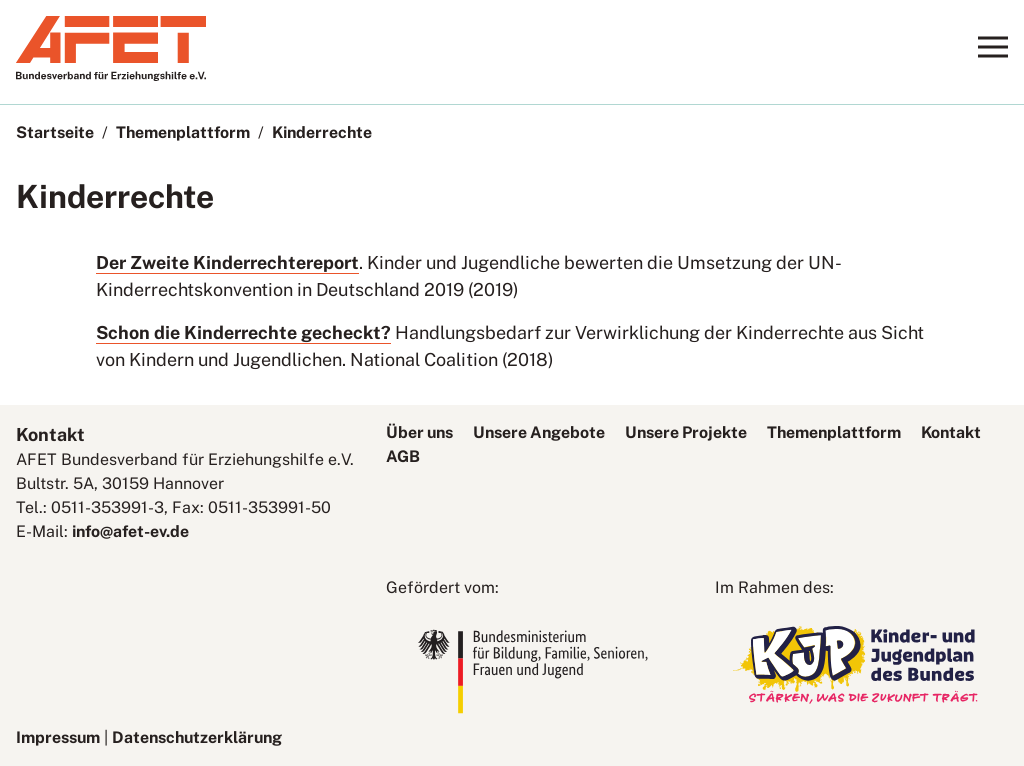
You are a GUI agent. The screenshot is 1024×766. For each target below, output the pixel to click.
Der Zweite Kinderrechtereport (227, 262)
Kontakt (951, 432)
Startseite (55, 132)
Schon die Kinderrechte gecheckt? (243, 332)
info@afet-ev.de (130, 531)
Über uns (419, 432)
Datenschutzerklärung (197, 737)
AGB (403, 456)
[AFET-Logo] (111, 75)
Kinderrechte (322, 132)
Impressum (58, 737)
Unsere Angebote (539, 432)
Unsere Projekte (686, 432)
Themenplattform (183, 132)
